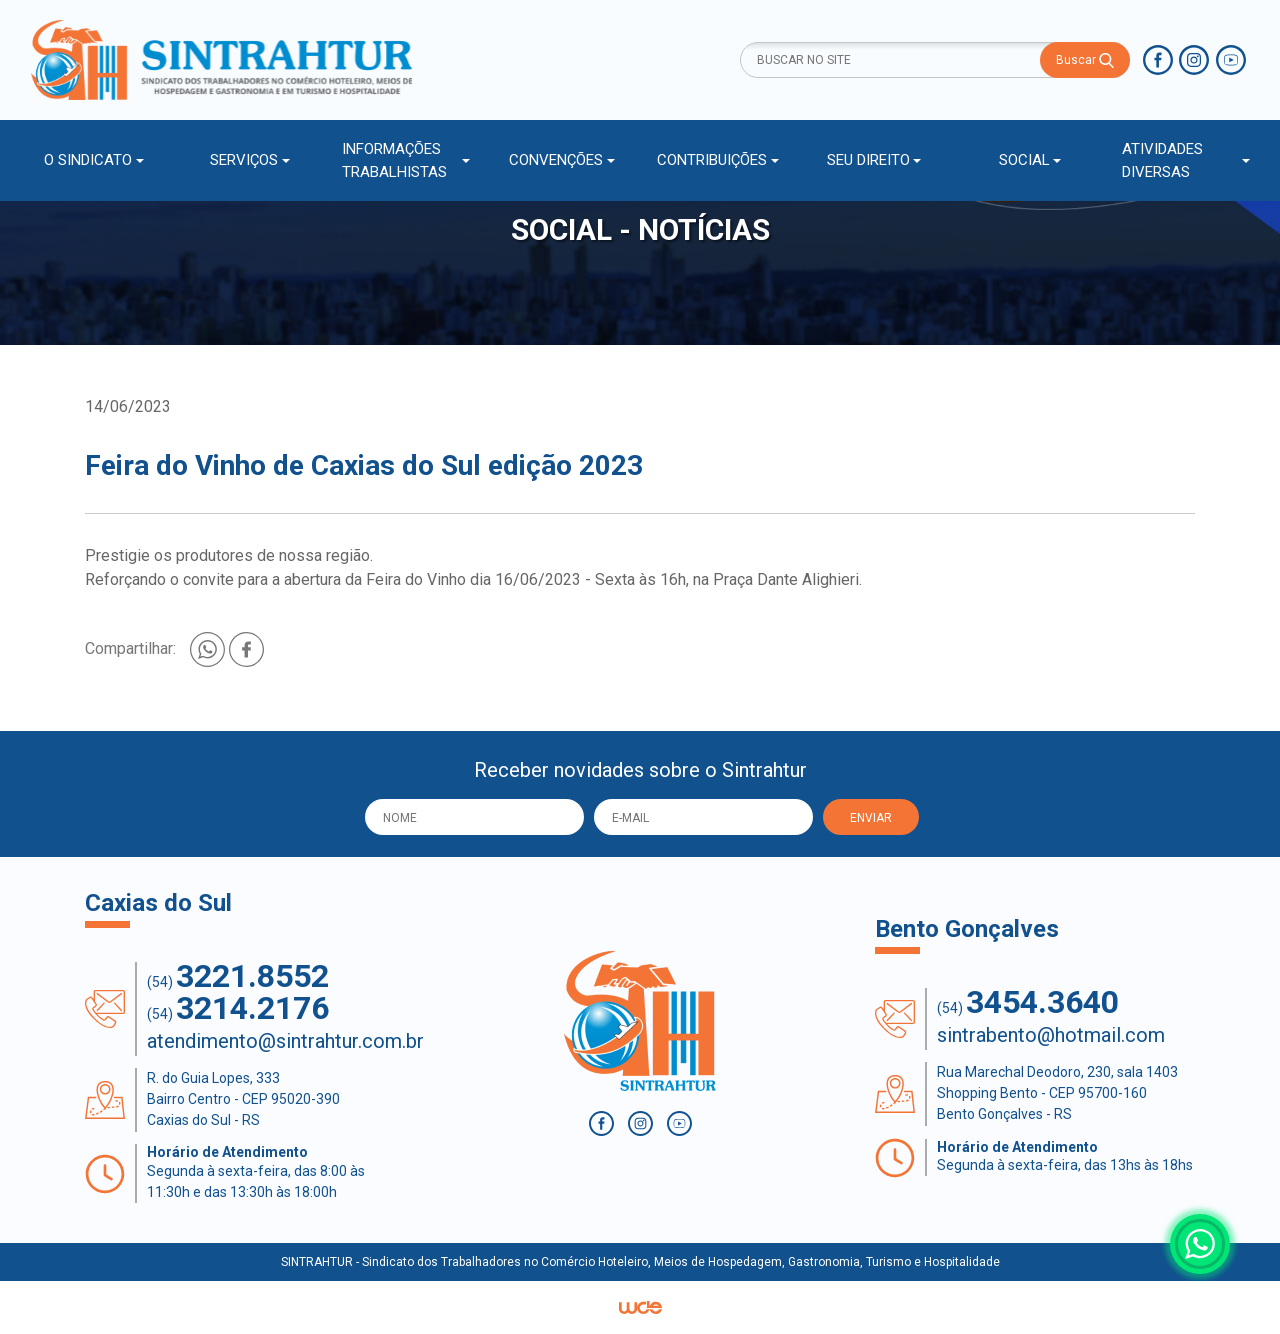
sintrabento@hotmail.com (1051, 1035)
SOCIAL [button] (1024, 160)
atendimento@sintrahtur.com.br (285, 1041)
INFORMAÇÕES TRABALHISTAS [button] (394, 160)
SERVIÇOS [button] (244, 160)
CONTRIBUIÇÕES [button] (712, 160)
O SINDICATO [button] (88, 160)
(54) (238, 976)
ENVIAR (871, 818)
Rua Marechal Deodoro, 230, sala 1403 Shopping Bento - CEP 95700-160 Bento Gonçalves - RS (1057, 1093)
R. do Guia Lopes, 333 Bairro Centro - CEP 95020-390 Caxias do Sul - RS (243, 1099)
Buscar (1085, 60)
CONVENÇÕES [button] (556, 160)
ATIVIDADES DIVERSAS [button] (1162, 160)
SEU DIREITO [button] (868, 160)
